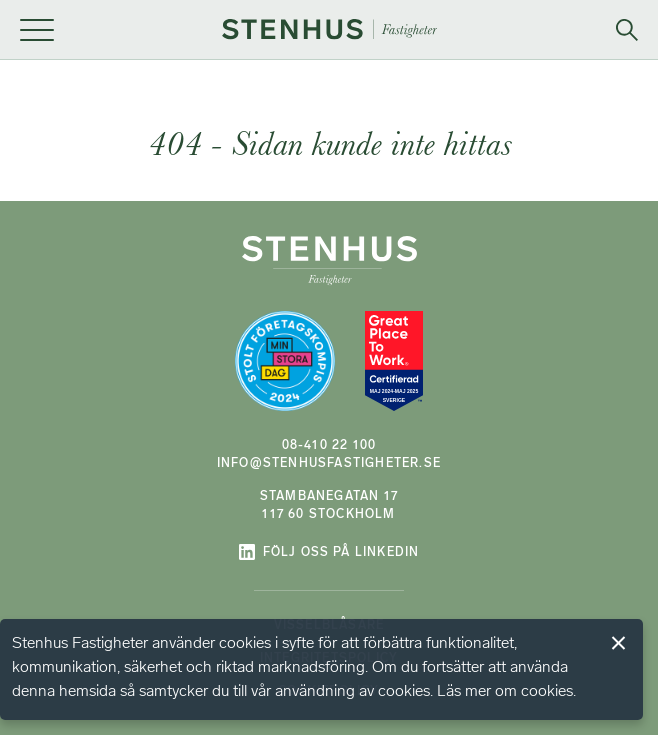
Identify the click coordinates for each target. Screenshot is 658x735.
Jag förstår (618, 643)
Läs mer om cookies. (506, 690)
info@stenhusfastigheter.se (329, 463)
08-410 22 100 (329, 445)
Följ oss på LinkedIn (329, 552)
